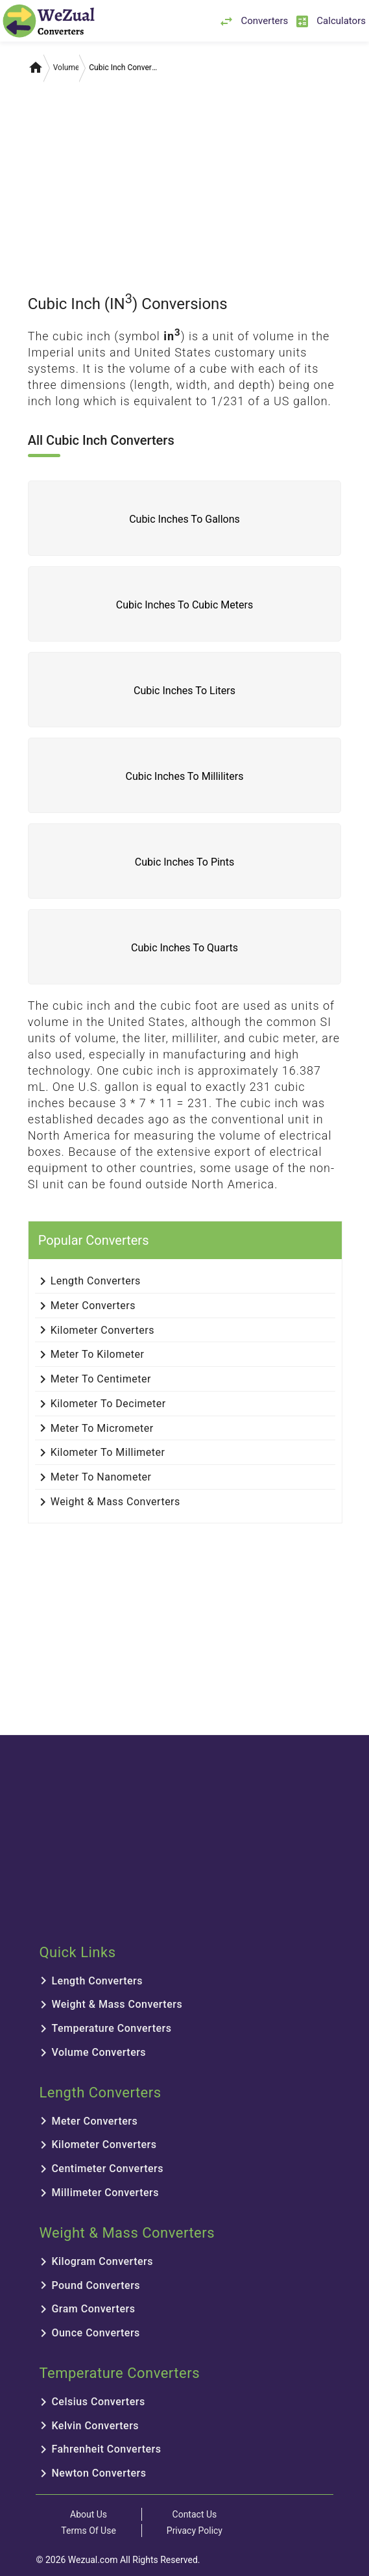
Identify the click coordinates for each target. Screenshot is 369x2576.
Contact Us (195, 2514)
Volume (66, 67)
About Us (88, 2514)
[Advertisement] (185, 181)
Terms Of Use (88, 2530)
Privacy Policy (194, 2530)
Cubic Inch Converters (123, 67)
